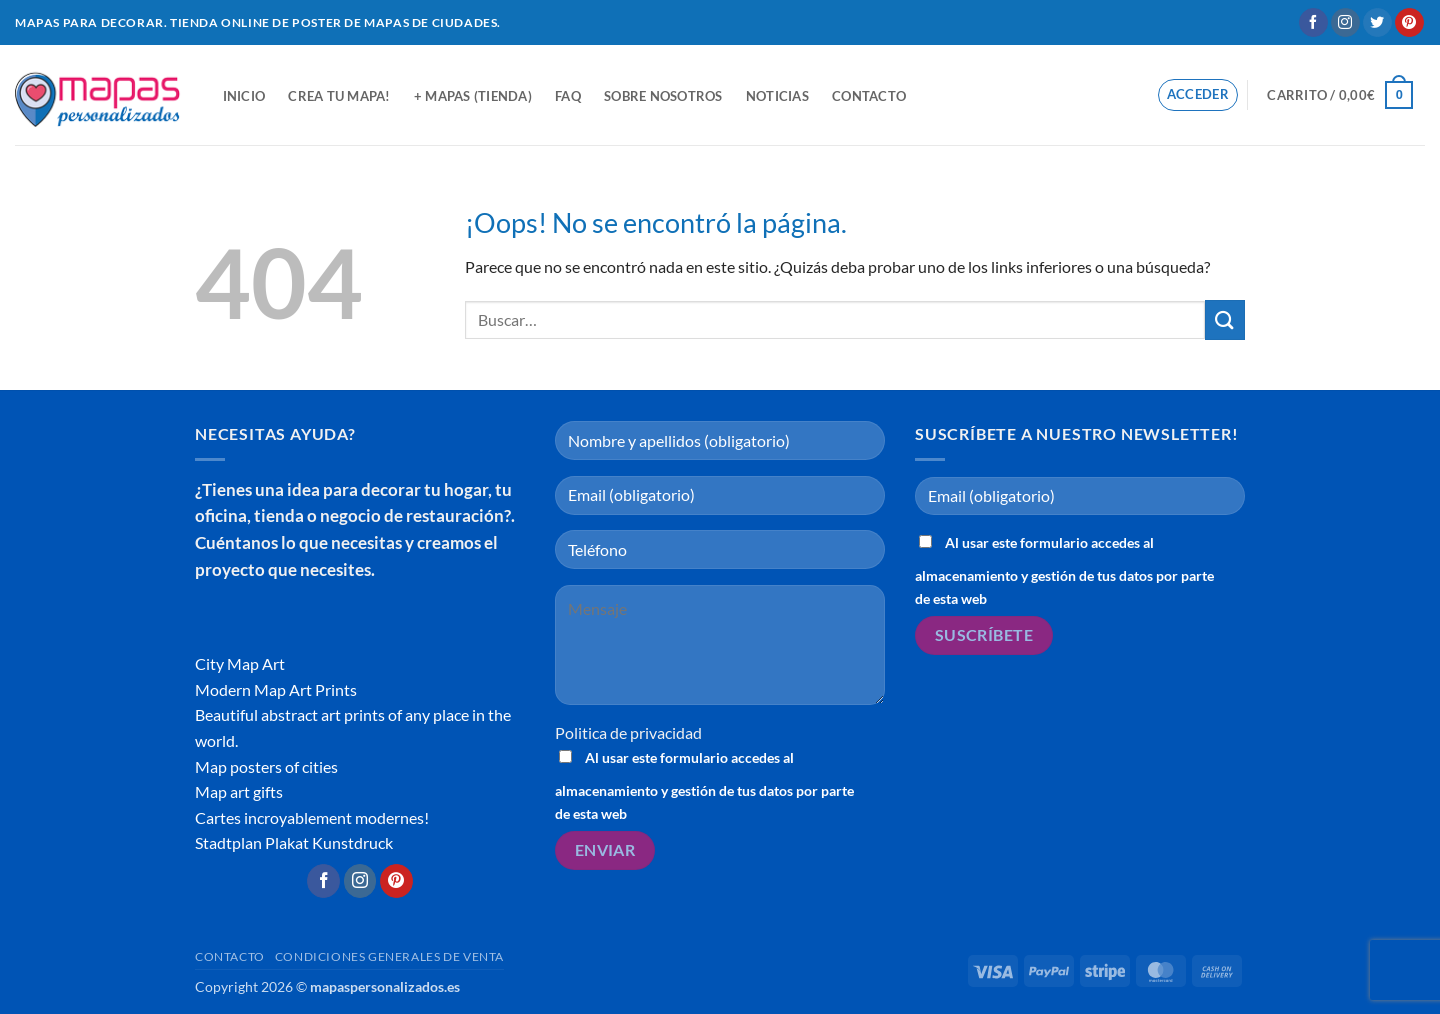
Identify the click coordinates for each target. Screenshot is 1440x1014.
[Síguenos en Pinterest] (1409, 23)
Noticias (777, 96)
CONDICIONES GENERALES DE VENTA (389, 956)
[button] (1198, 95)
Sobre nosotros (663, 96)
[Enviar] (1225, 319)
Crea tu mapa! (339, 96)
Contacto (869, 96)
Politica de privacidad (628, 732)
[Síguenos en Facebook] (1313, 23)
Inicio (244, 96)
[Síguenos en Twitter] (1377, 23)
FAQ (568, 96)
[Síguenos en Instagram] (1345, 23)
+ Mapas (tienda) (473, 96)
